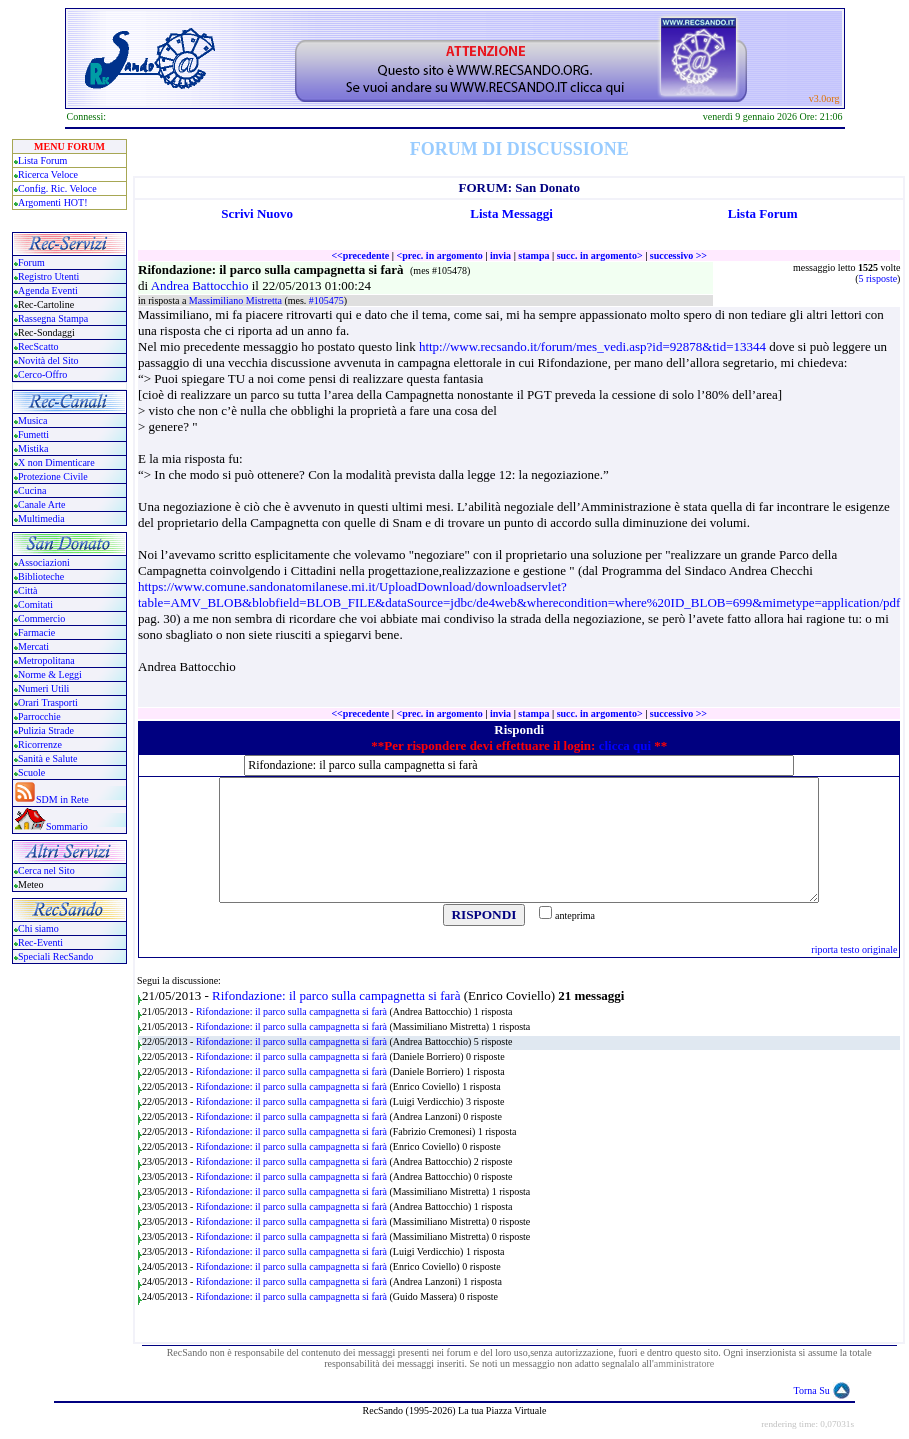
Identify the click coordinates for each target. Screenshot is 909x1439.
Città (27, 590)
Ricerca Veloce (48, 174)
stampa (533, 255)
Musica (32, 420)
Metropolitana (46, 660)
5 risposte (878, 278)
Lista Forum (42, 160)
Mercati (33, 646)
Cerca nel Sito (46, 870)
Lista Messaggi (511, 213)
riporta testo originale (854, 949)
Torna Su (812, 1390)
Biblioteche (41, 576)
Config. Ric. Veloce (57, 188)
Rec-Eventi (40, 942)
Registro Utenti (48, 276)
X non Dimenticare (56, 462)
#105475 (326, 300)
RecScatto (38, 346)
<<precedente (360, 255)
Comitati (35, 604)
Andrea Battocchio (201, 285)
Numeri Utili (45, 688)
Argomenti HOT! (53, 202)
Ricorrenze (40, 744)
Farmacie (36, 632)
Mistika (33, 448)
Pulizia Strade (46, 730)
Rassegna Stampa (53, 318)
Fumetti (33, 434)
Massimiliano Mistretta (237, 300)
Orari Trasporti (48, 702)
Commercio (41, 618)
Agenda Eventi (48, 290)
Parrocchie (39, 716)
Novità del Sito (48, 360)
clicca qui (625, 745)
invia (500, 255)
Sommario (67, 826)
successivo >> (678, 255)
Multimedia (41, 518)
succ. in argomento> (600, 255)
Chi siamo (38, 928)
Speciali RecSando (55, 956)
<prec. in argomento (439, 255)
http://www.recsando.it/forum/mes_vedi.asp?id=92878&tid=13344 (592, 346)
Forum (31, 262)
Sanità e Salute (47, 758)
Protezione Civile (53, 476)
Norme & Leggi (50, 674)
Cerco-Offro (42, 374)
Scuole (31, 772)
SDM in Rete (62, 799)
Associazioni (44, 562)
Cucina (32, 490)
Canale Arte (41, 504)
